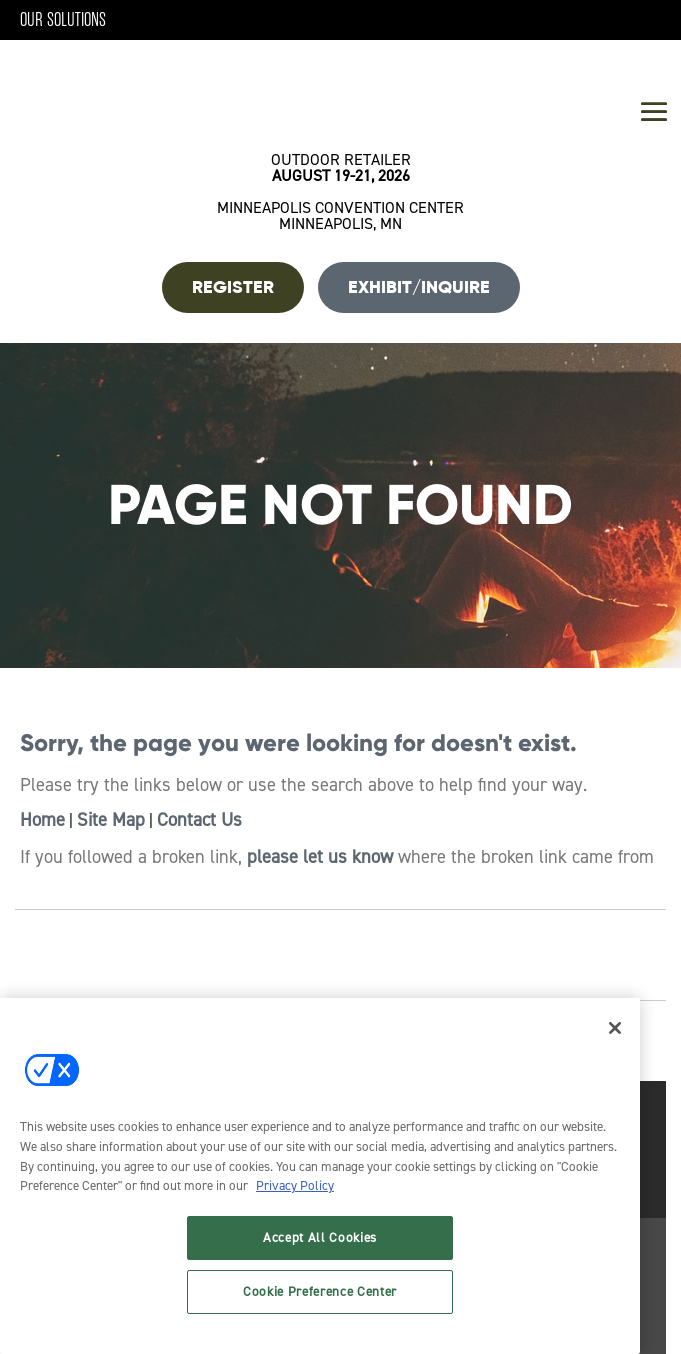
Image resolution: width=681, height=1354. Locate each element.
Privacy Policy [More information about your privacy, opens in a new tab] (295, 1185)
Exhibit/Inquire (419, 287)
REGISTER (233, 287)
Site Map (111, 820)
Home (42, 820)
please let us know (320, 857)
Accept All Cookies (320, 1237)
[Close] (615, 1028)
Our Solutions (63, 19)
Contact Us (199, 820)
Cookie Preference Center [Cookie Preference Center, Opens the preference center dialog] (320, 1291)
